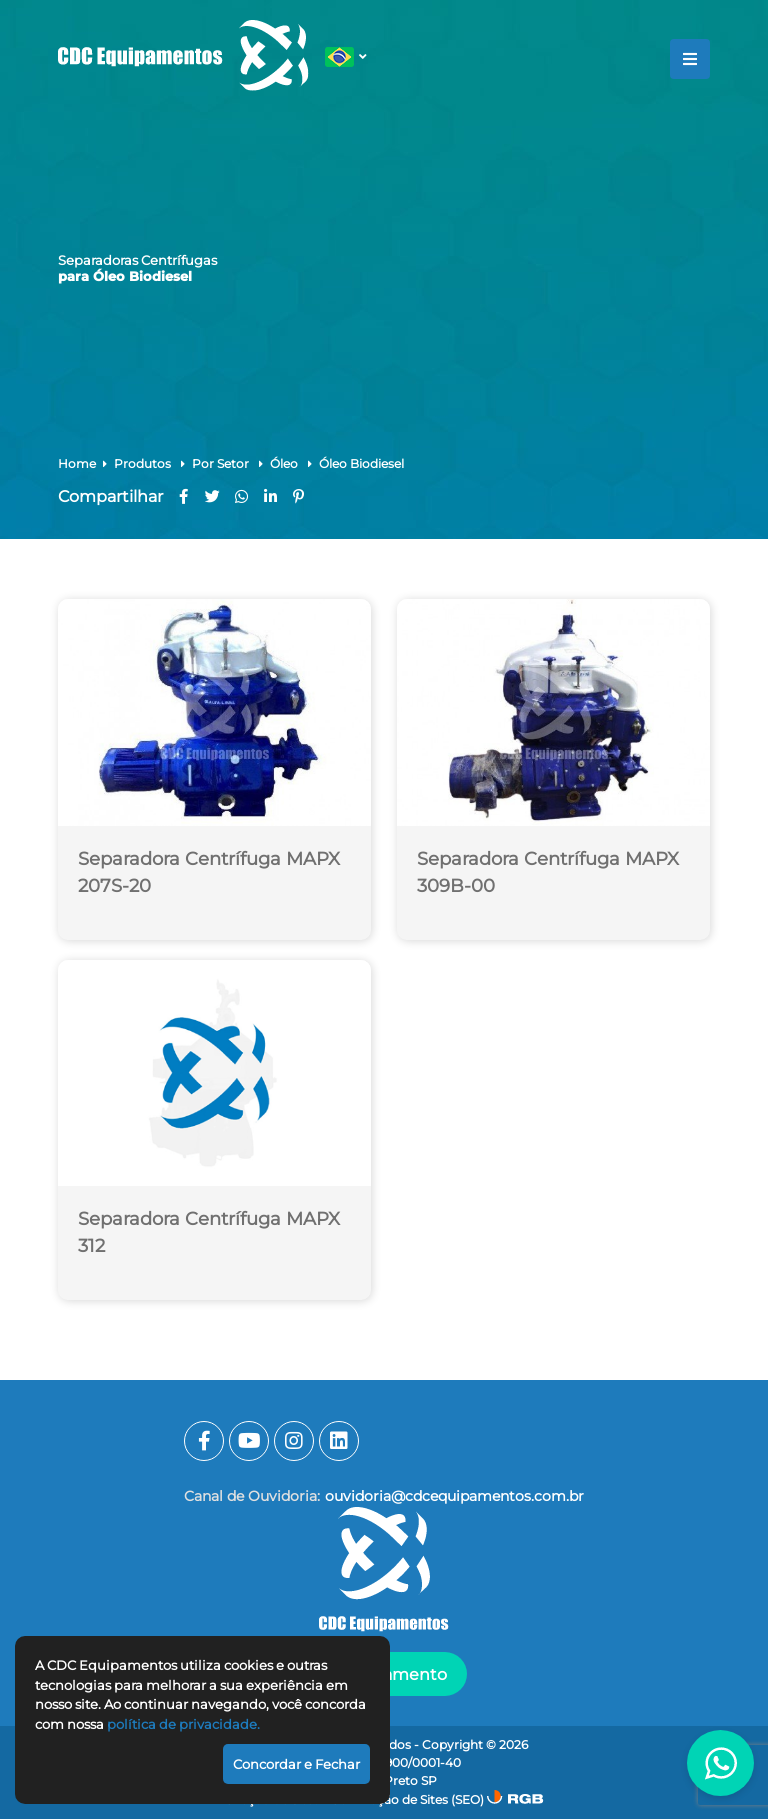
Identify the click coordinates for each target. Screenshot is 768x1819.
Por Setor (222, 463)
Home (77, 463)
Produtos (144, 463)
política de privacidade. (183, 1724)
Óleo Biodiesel (361, 463)
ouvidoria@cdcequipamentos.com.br (454, 1496)
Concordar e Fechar (296, 1764)
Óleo (285, 463)
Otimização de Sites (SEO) (407, 1799)
